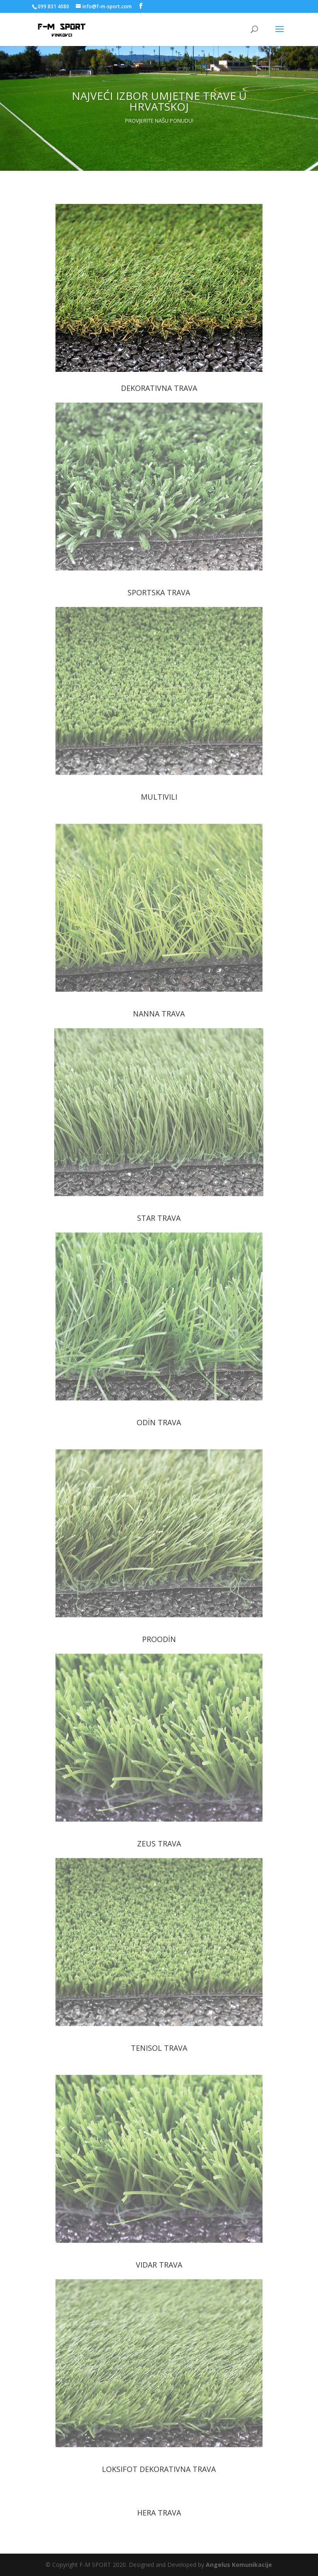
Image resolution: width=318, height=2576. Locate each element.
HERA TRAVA (159, 2513)
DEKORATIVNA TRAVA (159, 388)
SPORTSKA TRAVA (159, 592)
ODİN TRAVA (159, 1422)
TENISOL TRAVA (159, 2048)
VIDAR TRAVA (159, 2265)
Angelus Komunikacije (239, 2565)
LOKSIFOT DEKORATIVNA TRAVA (159, 2469)
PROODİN (159, 1639)
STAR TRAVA (159, 1218)
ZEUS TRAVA (159, 1843)
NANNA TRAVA (159, 1014)
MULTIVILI (159, 797)
